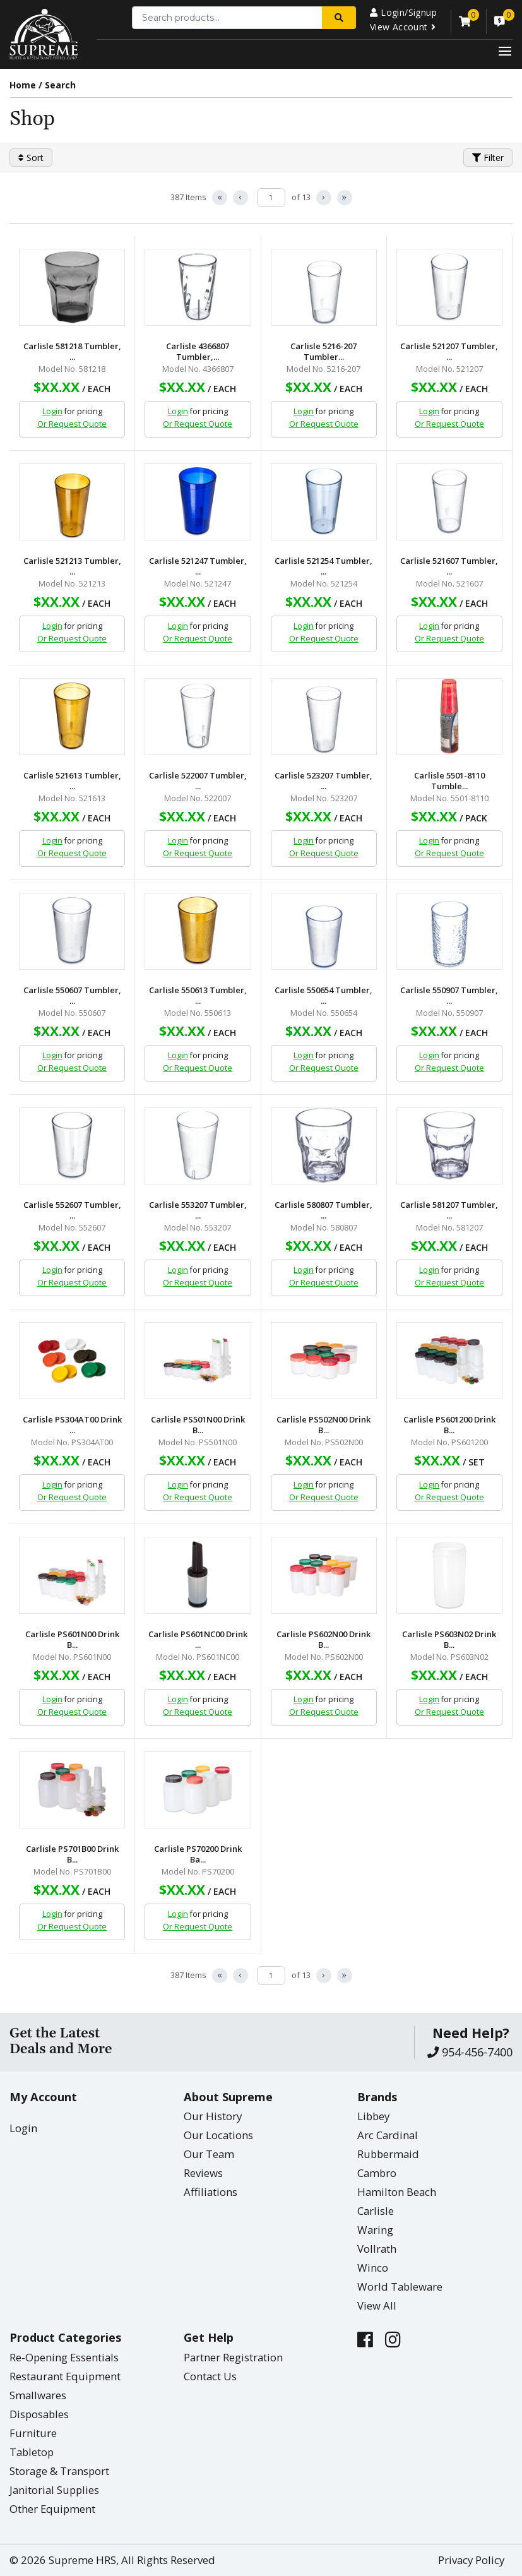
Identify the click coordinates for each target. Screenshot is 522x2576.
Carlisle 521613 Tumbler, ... (72, 781)
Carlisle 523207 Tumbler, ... (323, 781)
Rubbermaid (388, 2154)
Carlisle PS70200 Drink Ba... (198, 1854)
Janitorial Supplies (54, 2490)
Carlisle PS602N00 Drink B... (323, 1639)
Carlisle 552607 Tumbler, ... (72, 1210)
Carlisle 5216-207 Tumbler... (323, 351)
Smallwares (37, 2395)
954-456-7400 (470, 2052)
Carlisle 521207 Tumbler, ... (449, 351)
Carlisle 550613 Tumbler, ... (198, 995)
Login (52, 411)
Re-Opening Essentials (64, 2357)
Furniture (33, 2433)
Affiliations (210, 2192)
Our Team (209, 2154)
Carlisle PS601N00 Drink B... (72, 1639)
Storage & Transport (59, 2471)
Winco (372, 2267)
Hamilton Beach (396, 2192)
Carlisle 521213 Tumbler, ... (72, 566)
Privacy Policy (471, 2560)
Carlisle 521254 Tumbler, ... (323, 566)
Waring (375, 2229)
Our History (213, 2116)
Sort (31, 158)
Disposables (39, 2414)
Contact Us (210, 2376)
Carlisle (375, 2210)
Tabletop (31, 2452)
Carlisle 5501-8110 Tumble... (449, 781)
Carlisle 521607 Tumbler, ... (449, 566)
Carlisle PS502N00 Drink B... (323, 1425)
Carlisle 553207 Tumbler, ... (198, 1210)
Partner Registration (233, 2357)
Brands (377, 2096)
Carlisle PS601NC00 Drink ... (197, 1639)
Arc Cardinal (387, 2135)
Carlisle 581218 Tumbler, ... (72, 351)
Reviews (203, 2173)
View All (376, 2305)
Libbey (373, 2116)
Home (22, 85)
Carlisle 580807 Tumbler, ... (323, 1210)
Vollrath (376, 2248)
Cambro (376, 2173)
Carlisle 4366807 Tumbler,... (197, 351)
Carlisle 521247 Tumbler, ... (198, 566)
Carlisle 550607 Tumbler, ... (72, 995)
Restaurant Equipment (65, 2376)
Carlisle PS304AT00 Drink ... (72, 1425)
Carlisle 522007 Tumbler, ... (198, 781)
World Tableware (399, 2286)
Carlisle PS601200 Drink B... (449, 1425)
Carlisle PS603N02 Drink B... (449, 1639)
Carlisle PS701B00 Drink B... (72, 1854)
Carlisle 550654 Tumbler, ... (323, 995)
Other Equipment (52, 2508)
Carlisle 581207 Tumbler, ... (449, 1210)
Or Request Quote (72, 424)
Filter (488, 158)
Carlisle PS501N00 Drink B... (198, 1425)
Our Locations (218, 2135)
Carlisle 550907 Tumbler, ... (449, 995)
